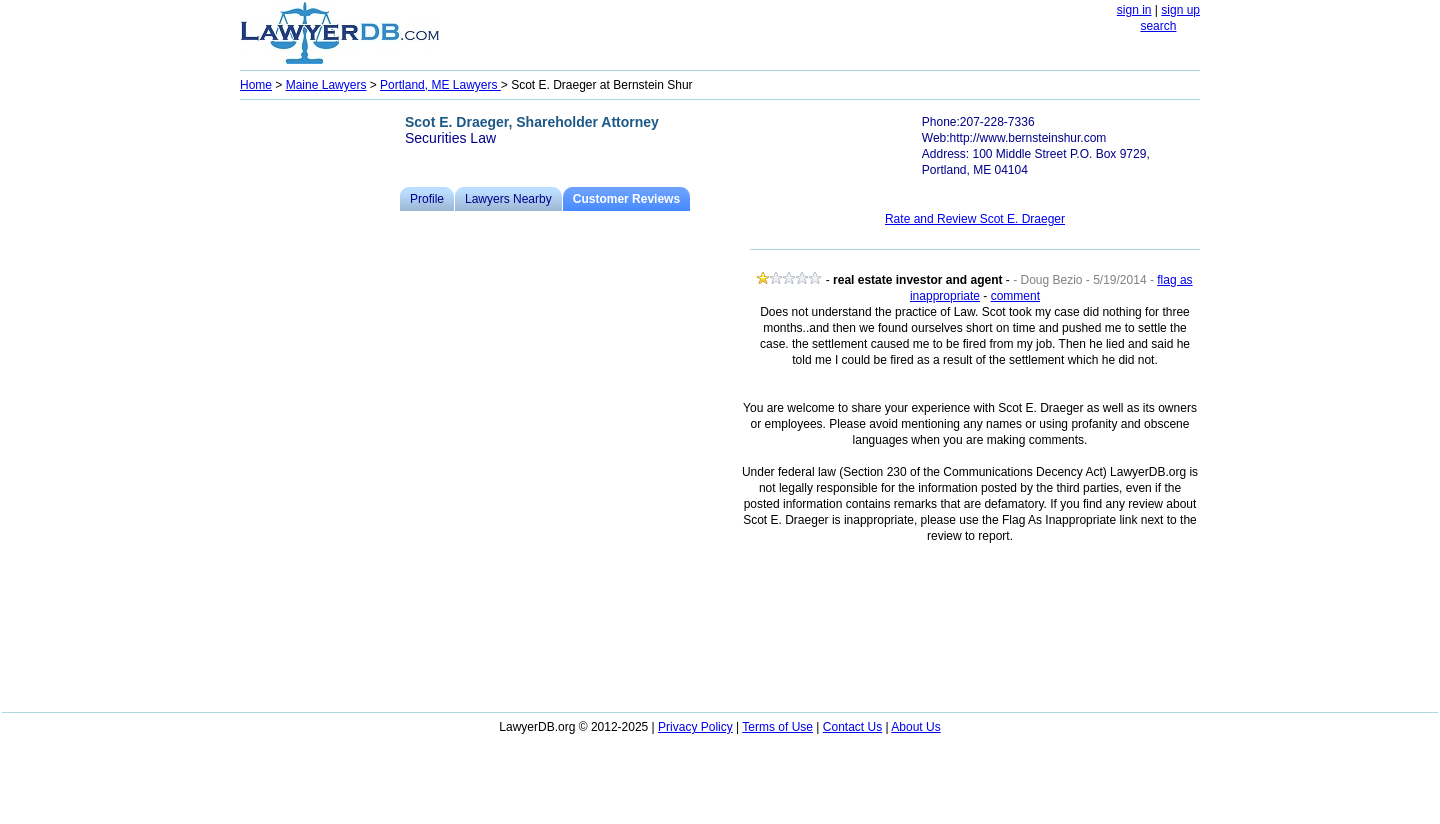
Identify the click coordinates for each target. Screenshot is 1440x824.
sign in (1134, 10)
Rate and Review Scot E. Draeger (975, 219)
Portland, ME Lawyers (440, 85)
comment (1015, 296)
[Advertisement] (320, 406)
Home (256, 85)
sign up (1180, 10)
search (1158, 26)
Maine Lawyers (326, 85)
